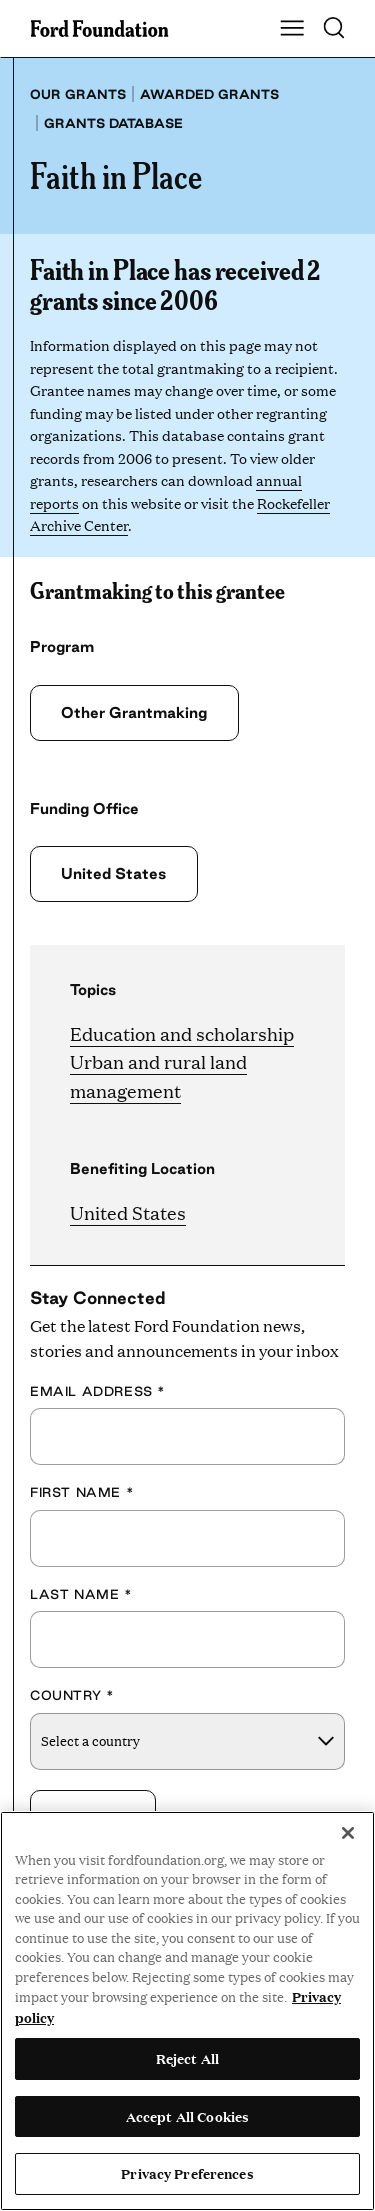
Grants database (113, 123)
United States (113, 873)
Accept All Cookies (187, 2116)
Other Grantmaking (134, 712)
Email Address (98, 1391)
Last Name (81, 1594)
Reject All (187, 2058)
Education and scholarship (182, 1033)
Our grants (78, 94)
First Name (82, 1492)
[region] (187, 2011)
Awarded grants (209, 94)
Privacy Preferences (187, 2173)
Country (72, 1695)
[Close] (348, 1833)
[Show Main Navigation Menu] (292, 29)
